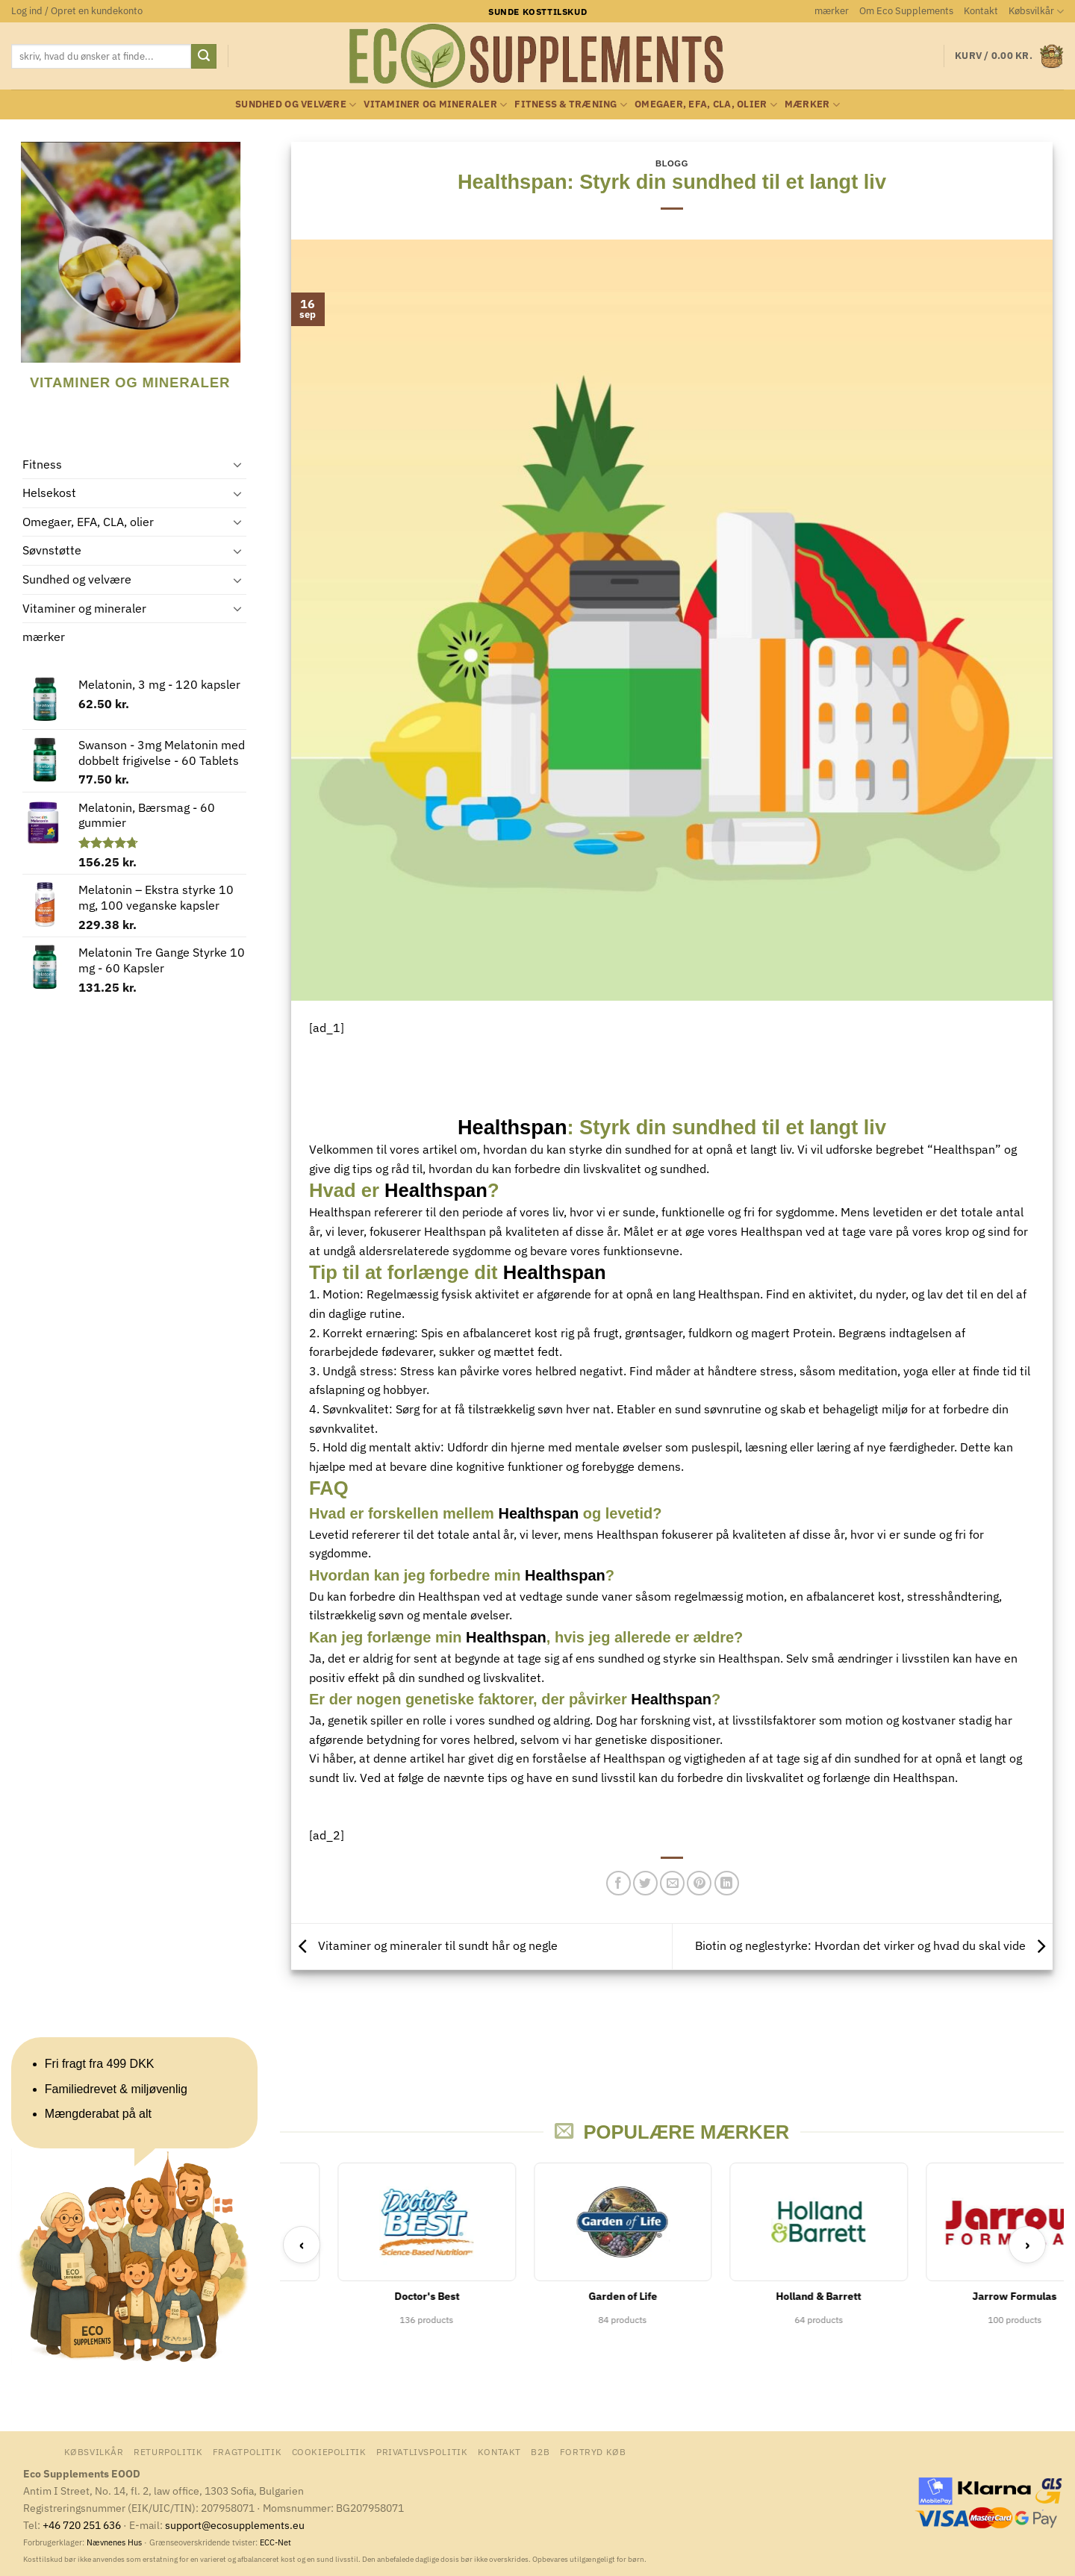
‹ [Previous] (302, 2244)
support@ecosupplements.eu (235, 2525)
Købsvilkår (1036, 11)
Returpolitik (168, 2451)
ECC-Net (275, 2542)
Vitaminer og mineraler (435, 105)
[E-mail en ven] (672, 1883)
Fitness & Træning (570, 105)
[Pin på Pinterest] (699, 1883)
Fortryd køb (593, 2451)
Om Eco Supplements (906, 10)
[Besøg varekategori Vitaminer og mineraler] (121, 277)
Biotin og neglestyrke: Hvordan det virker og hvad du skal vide (874, 1945)
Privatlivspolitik (421, 2451)
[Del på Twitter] (645, 1883)
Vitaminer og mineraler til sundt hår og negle (424, 1945)
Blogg (671, 163)
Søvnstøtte (51, 550)
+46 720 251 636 (82, 2525)
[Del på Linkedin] (726, 1883)
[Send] (203, 56)
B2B (540, 2451)
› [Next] (1027, 2244)
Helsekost (49, 492)
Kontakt (981, 10)
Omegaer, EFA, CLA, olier (706, 105)
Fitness (42, 464)
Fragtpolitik (247, 2451)
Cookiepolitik (329, 2451)
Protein (812, 1332)
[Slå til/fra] (237, 464)
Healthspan (512, 1127)
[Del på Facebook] (618, 1883)
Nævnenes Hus (115, 2542)
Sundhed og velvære (295, 105)
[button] (77, 11)
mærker (831, 10)
